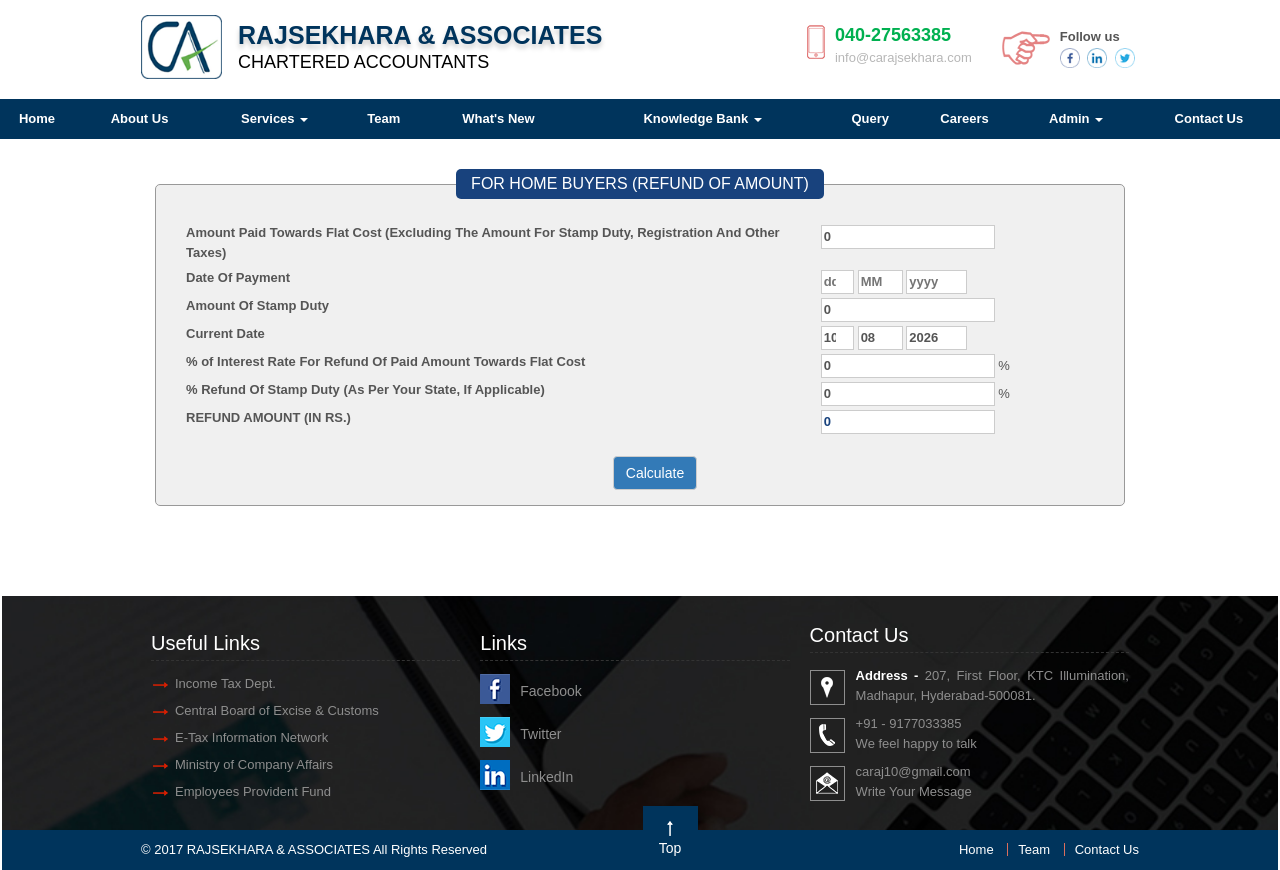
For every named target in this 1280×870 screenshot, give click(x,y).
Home (976, 849)
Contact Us (1107, 849)
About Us (140, 118)
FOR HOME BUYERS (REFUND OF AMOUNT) (640, 183)
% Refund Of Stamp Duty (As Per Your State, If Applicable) (365, 389)
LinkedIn (546, 777)
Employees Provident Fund (253, 791)
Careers (964, 118)
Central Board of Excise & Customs (277, 710)
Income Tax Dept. (225, 683)
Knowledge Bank (702, 118)
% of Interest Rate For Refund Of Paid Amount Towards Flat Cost (385, 361)
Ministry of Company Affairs (254, 764)
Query (870, 118)
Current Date (225, 333)
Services (274, 118)
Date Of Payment (238, 277)
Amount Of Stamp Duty (257, 305)
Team (383, 118)
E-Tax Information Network (251, 737)
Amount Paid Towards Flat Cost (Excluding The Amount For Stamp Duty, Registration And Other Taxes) (483, 242)
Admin (1076, 118)
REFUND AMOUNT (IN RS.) (268, 417)
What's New (498, 118)
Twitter (540, 734)
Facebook (550, 691)
